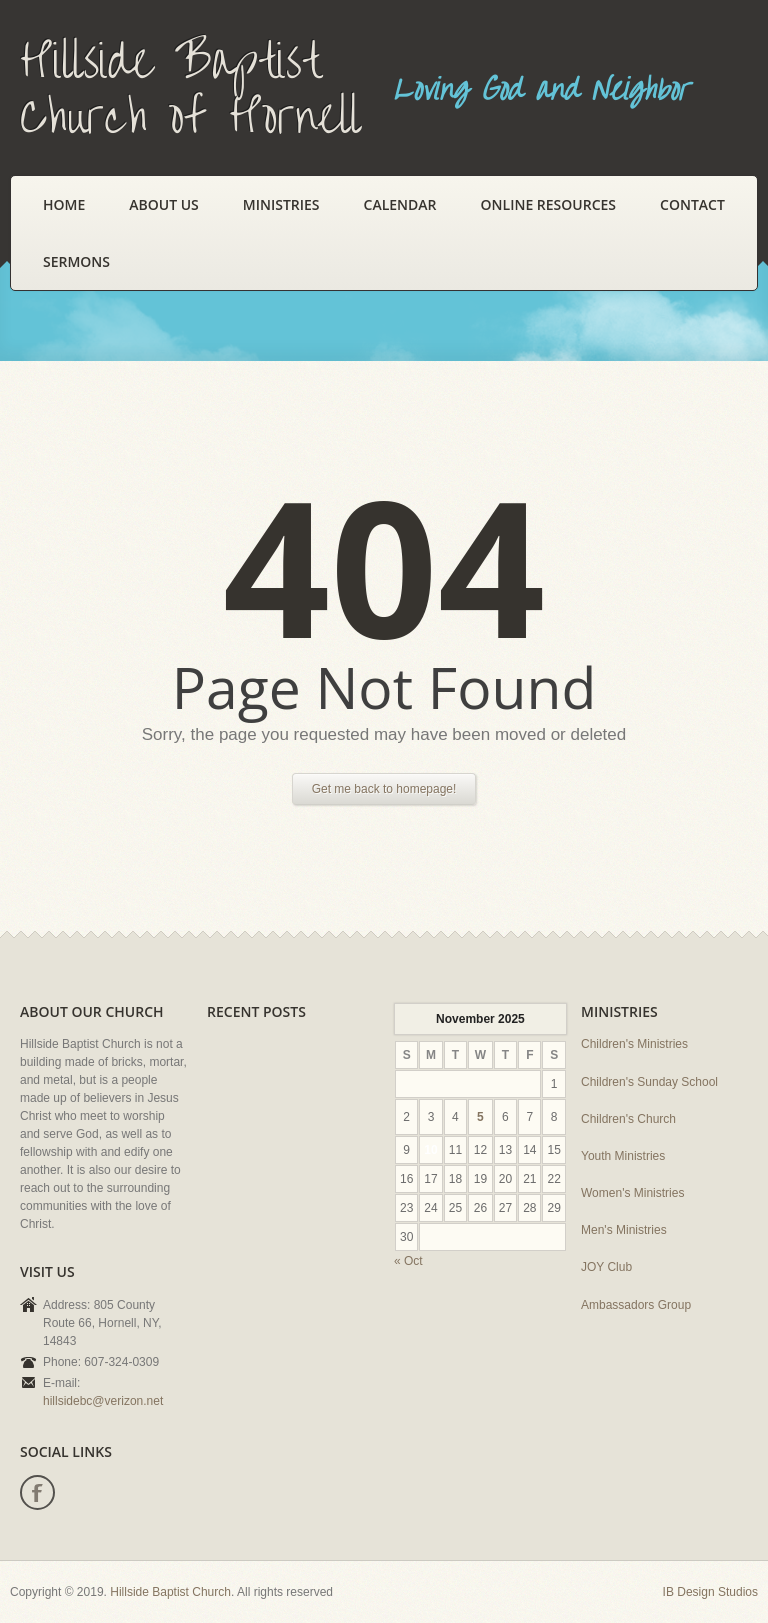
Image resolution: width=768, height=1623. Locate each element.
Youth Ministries (623, 1156)
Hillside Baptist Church (170, 1592)
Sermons (76, 261)
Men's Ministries (624, 1230)
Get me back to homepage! (384, 789)
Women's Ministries (632, 1193)
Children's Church (628, 1119)
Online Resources (548, 204)
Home (64, 204)
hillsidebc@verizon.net (103, 1401)
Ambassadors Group (636, 1305)
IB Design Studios (710, 1592)
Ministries (281, 204)
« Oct (408, 1261)
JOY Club (606, 1267)
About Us (164, 204)
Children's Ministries (634, 1044)
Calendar (400, 204)
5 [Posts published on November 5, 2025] (480, 1117)
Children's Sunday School (649, 1082)
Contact (692, 204)
